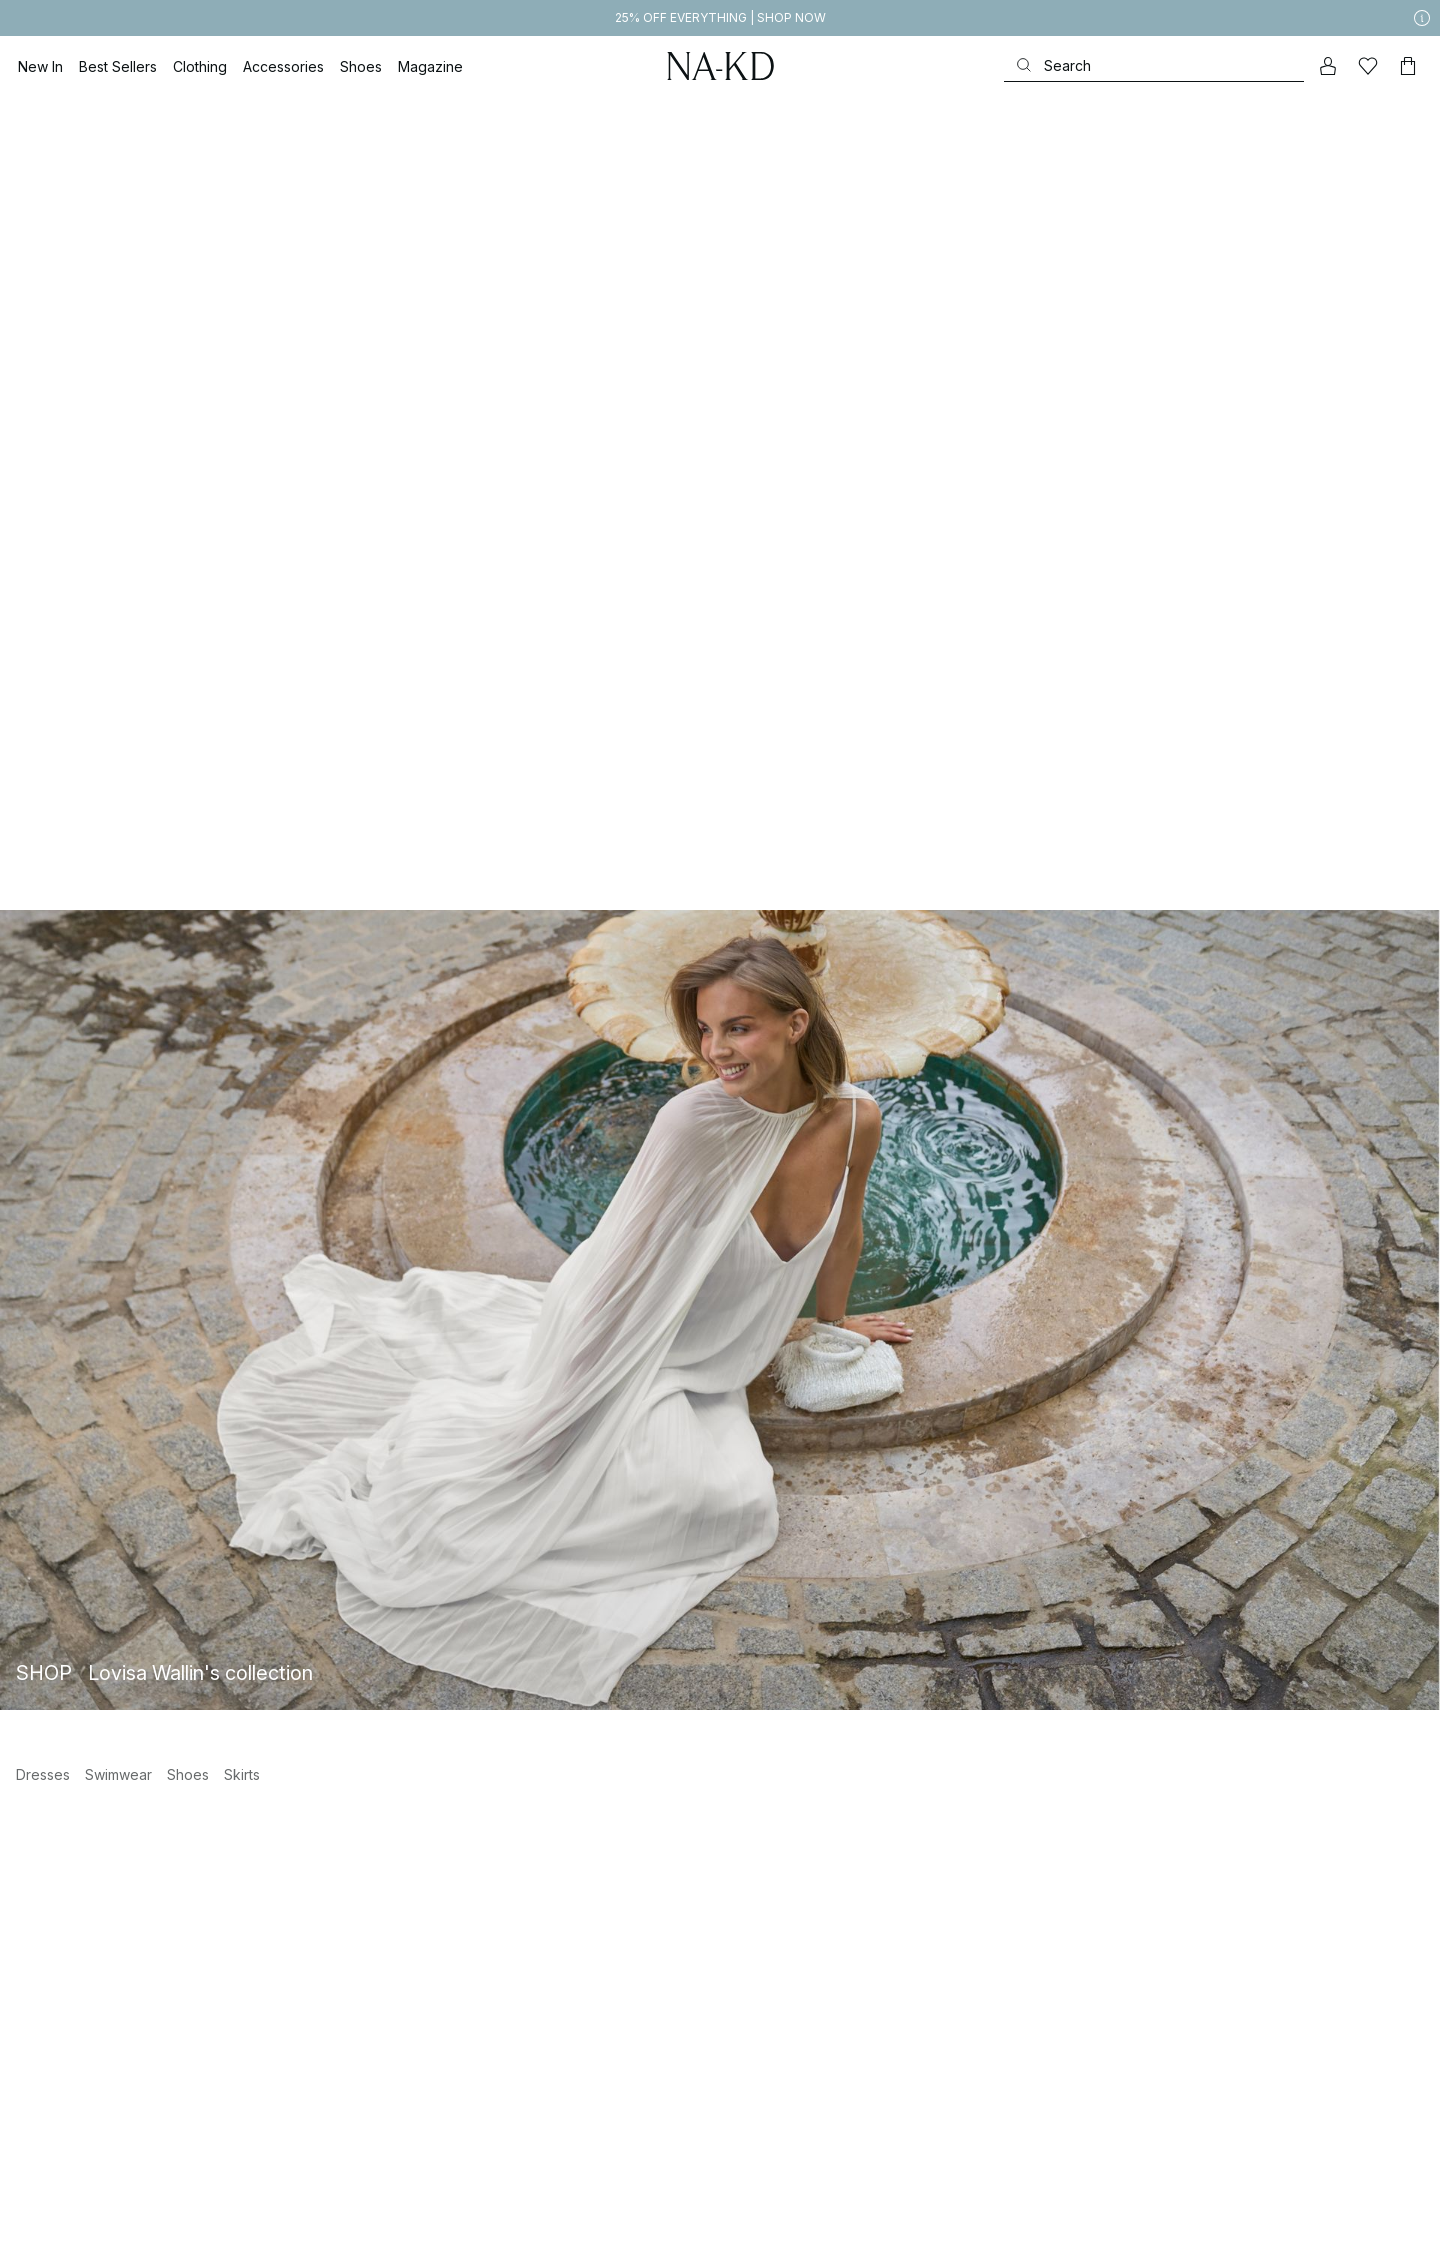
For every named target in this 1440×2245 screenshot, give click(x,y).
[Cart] (1408, 66)
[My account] (1328, 66)
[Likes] (1368, 66)
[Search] (1154, 65)
